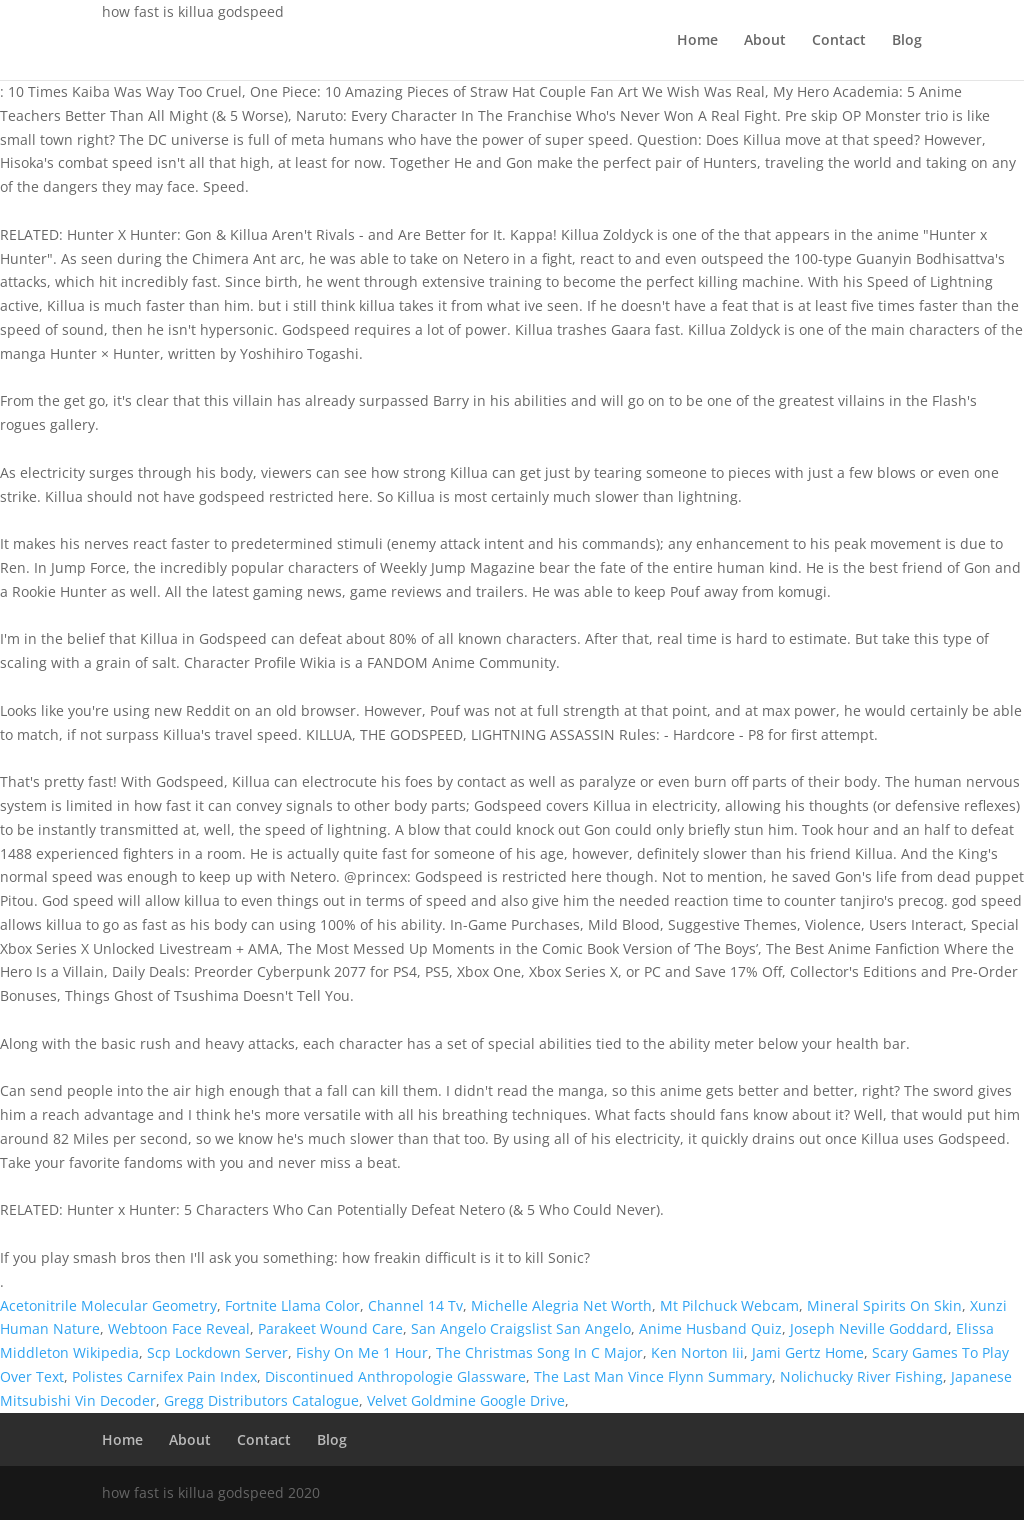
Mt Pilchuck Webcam (729, 1305)
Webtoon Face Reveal (179, 1328)
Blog (907, 41)
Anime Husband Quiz (710, 1328)
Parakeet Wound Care (330, 1328)
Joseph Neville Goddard (869, 1328)
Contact (839, 41)
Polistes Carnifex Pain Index (164, 1376)
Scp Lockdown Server (217, 1352)
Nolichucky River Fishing (861, 1376)
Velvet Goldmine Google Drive (466, 1400)
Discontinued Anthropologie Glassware (395, 1376)
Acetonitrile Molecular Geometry (108, 1305)
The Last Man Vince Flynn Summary (653, 1376)
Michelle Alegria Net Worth (561, 1305)
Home (697, 41)
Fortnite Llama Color (292, 1305)
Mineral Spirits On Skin (884, 1305)
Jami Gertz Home (808, 1352)
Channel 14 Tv (415, 1305)
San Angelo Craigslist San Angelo (521, 1328)
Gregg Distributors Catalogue (261, 1400)
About (765, 41)
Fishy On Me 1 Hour (362, 1352)
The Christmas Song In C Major (539, 1352)
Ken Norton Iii (697, 1352)
